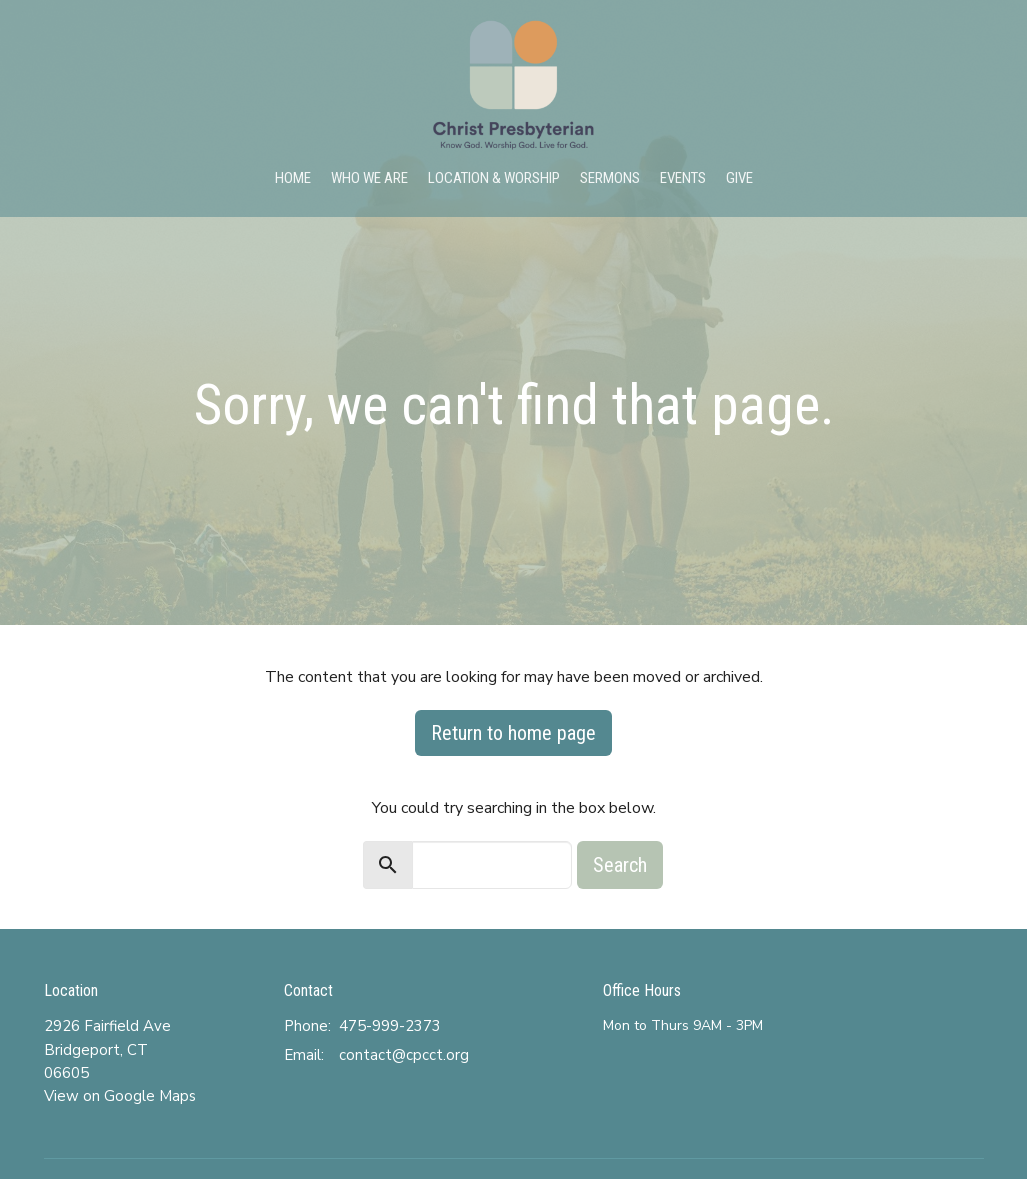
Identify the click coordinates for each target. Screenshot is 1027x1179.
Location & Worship (494, 178)
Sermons (610, 178)
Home (293, 178)
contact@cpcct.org (404, 1055)
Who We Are (369, 178)
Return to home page (513, 733)
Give (739, 178)
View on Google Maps (120, 1096)
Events (683, 178)
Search (620, 865)
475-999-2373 (390, 1026)
